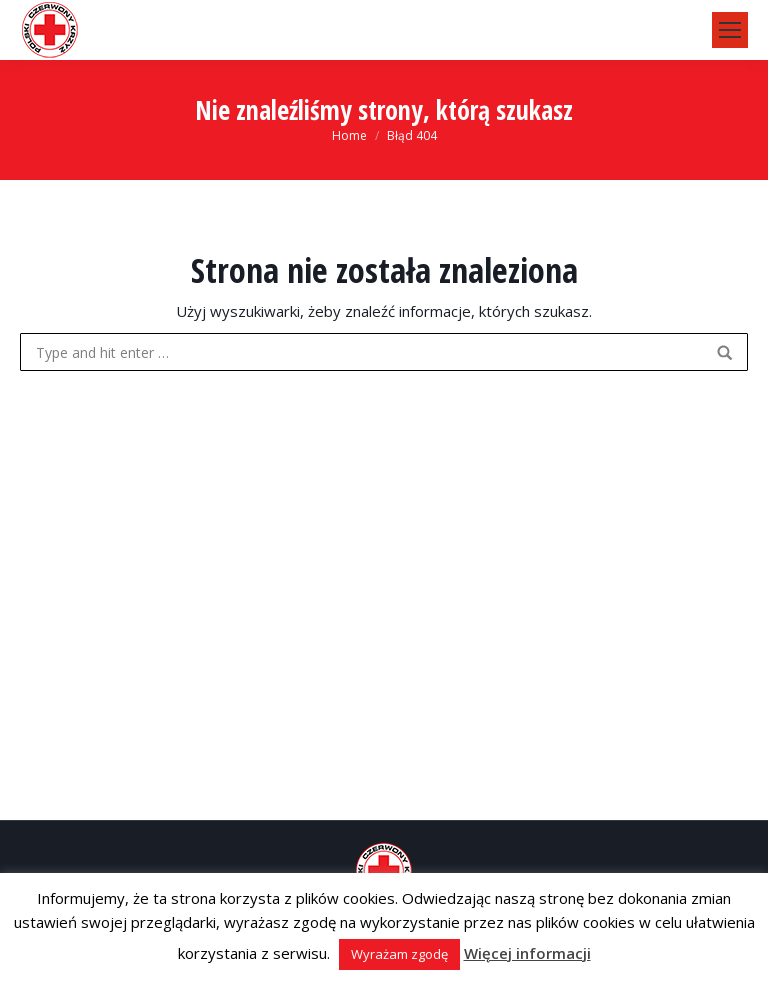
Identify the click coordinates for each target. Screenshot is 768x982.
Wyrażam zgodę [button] (399, 954)
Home (349, 135)
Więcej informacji (527, 953)
